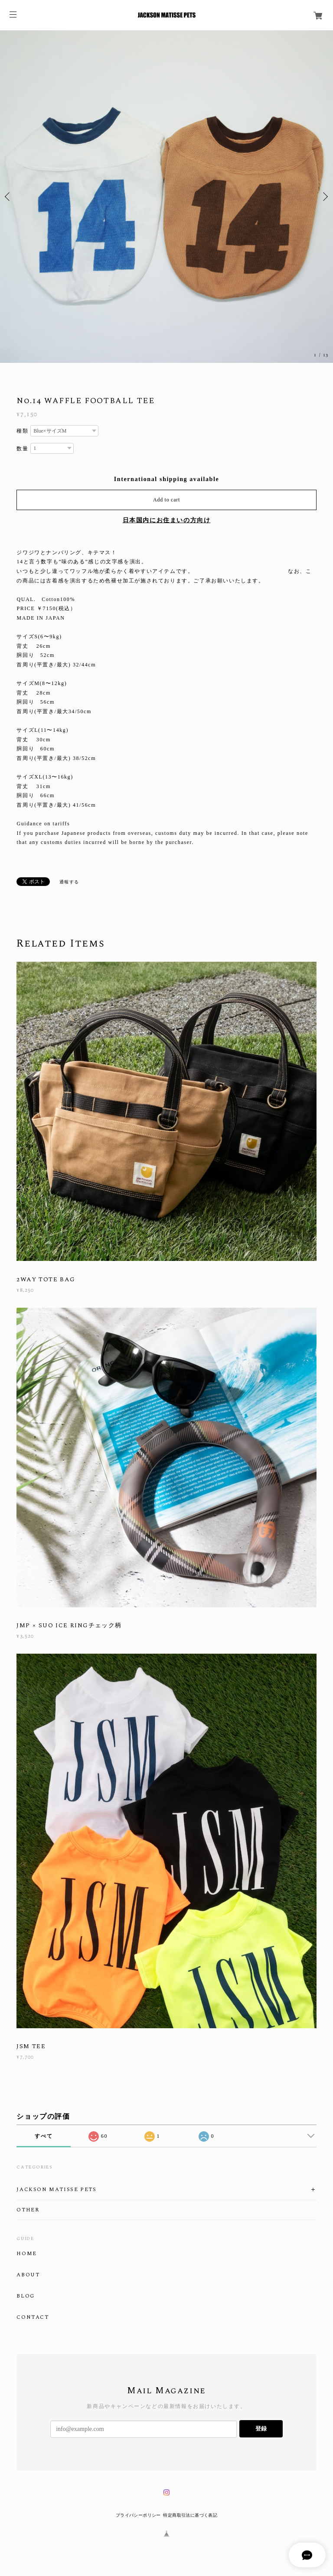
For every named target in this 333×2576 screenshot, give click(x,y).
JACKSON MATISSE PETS (56, 2189)
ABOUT (27, 2275)
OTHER (27, 2210)
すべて (43, 2136)
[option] (166, 196)
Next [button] (324, 196)
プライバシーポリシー (138, 2515)
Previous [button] (8, 196)
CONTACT (32, 2317)
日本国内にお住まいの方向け (167, 520)
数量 (22, 449)
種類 (22, 431)
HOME (26, 2254)
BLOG (25, 2296)
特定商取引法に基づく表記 (190, 2515)
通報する (69, 881)
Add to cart (166, 500)
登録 (261, 2428)
